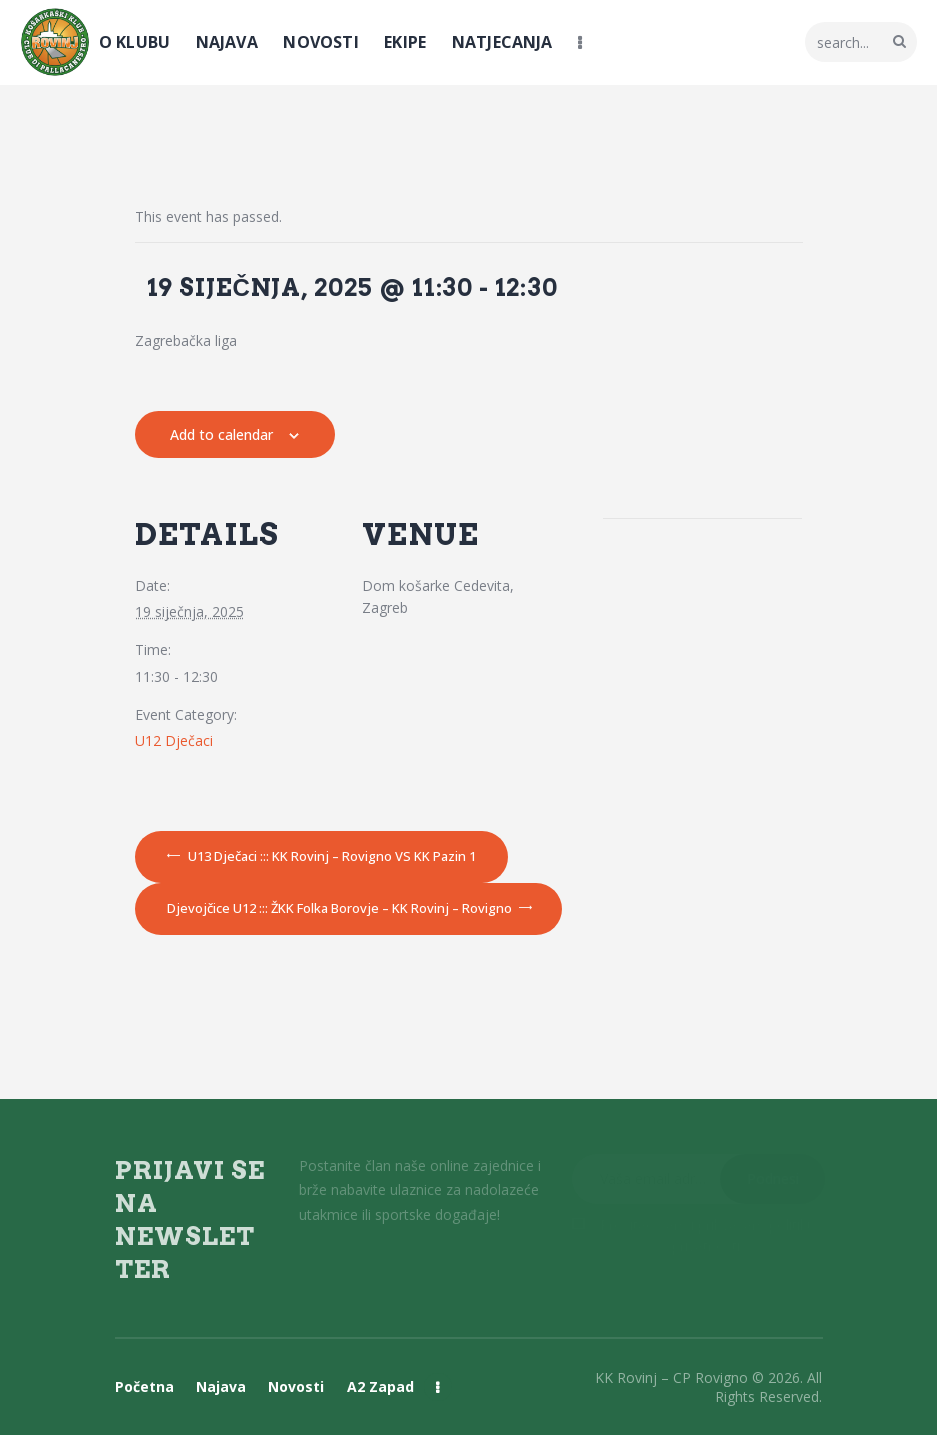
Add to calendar (221, 434)
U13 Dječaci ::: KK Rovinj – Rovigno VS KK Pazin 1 (330, 856)
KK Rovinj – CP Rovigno (671, 1377)
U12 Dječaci (174, 740)
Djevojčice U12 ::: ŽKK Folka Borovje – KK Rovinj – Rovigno (341, 908)
